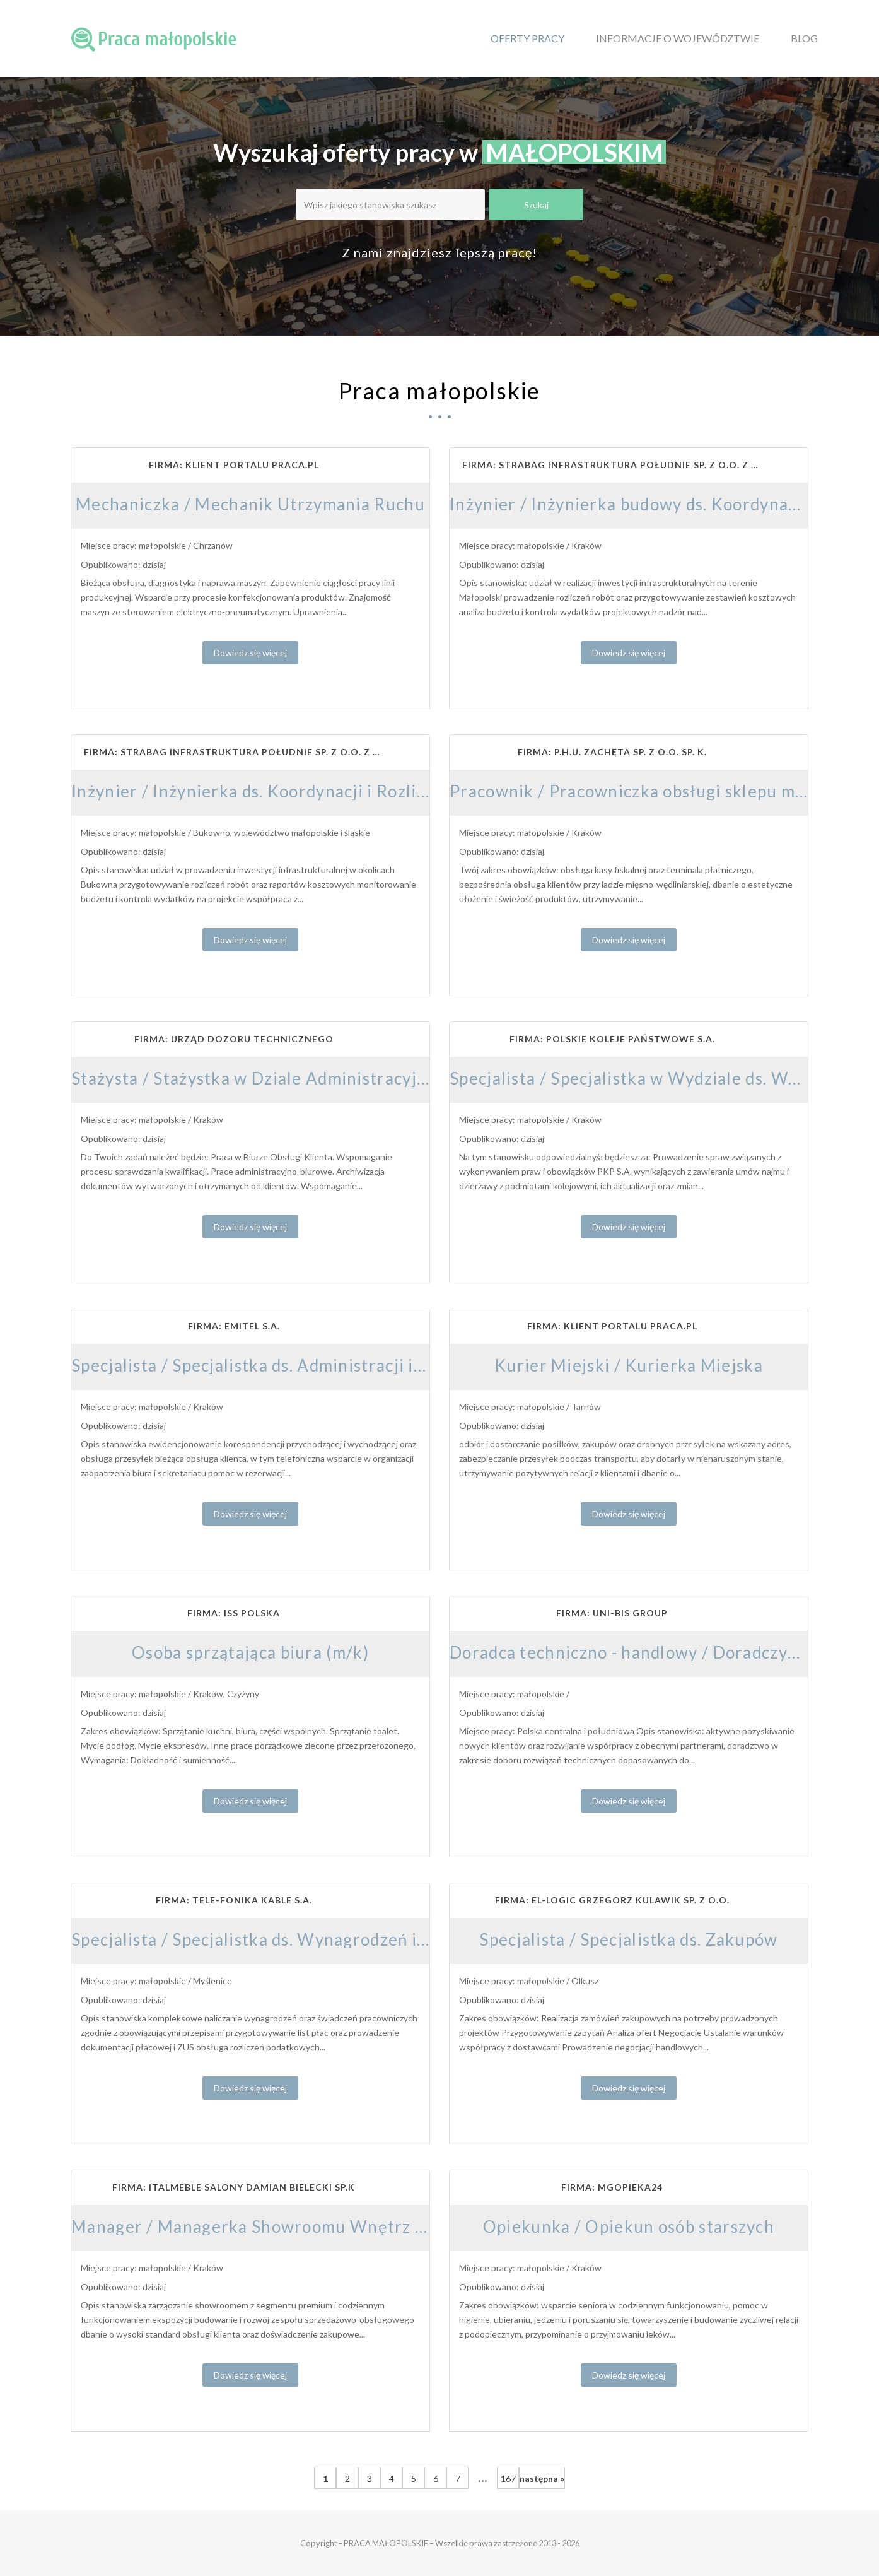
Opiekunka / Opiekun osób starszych (628, 2226)
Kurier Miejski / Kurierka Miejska (628, 1365)
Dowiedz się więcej (250, 652)
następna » (542, 2478)
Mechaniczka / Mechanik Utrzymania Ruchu (250, 504)
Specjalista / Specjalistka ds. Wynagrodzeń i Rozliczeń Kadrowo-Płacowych (367, 1939)
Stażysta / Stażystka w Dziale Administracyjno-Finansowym (306, 1078)
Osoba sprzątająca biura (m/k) (250, 1652)
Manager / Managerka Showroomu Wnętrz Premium (279, 2226)
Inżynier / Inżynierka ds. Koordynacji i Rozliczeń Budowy (295, 791)
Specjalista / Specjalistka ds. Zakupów (628, 1939)
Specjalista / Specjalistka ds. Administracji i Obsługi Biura (299, 1365)
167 (508, 2478)
